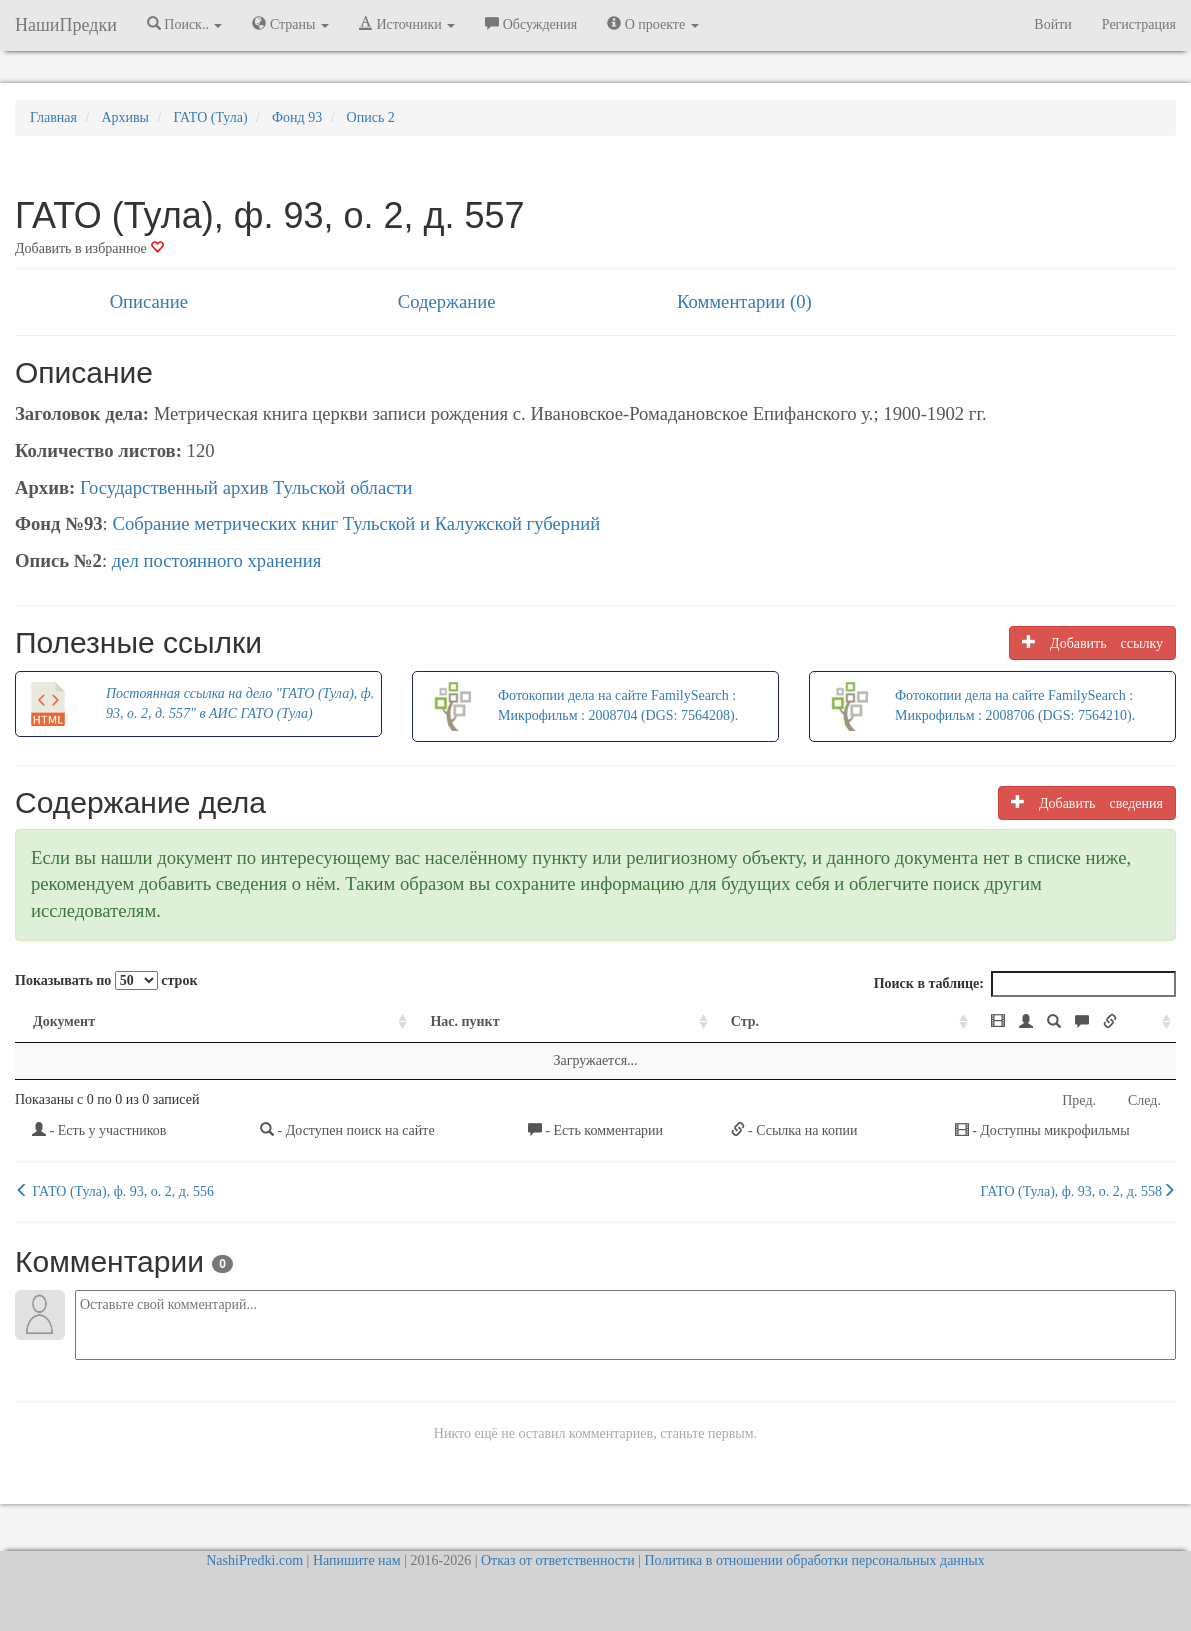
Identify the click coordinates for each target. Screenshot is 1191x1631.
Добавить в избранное (89, 248)
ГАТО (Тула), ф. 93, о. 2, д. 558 (1078, 1191)
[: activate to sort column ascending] (957, 1022)
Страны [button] (290, 24)
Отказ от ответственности (558, 1560)
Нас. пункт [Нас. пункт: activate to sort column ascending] (332, 1021)
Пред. (1079, 1100)
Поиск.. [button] (185, 24)
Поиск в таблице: (1025, 984)
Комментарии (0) (744, 301)
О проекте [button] (652, 24)
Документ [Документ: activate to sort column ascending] (64, 1021)
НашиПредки (66, 25)
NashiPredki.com (254, 1560)
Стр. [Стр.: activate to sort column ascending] (596, 1021)
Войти (1052, 24)
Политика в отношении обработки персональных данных (814, 1560)
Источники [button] (407, 24)
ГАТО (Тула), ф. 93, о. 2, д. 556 (114, 1191)
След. (1144, 1100)
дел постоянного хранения (217, 560)
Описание (149, 301)
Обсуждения (531, 24)
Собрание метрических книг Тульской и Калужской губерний (356, 523)
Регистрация (1139, 24)
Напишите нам (357, 1560)
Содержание (447, 301)
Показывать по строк (106, 980)
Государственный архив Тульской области (246, 487)
